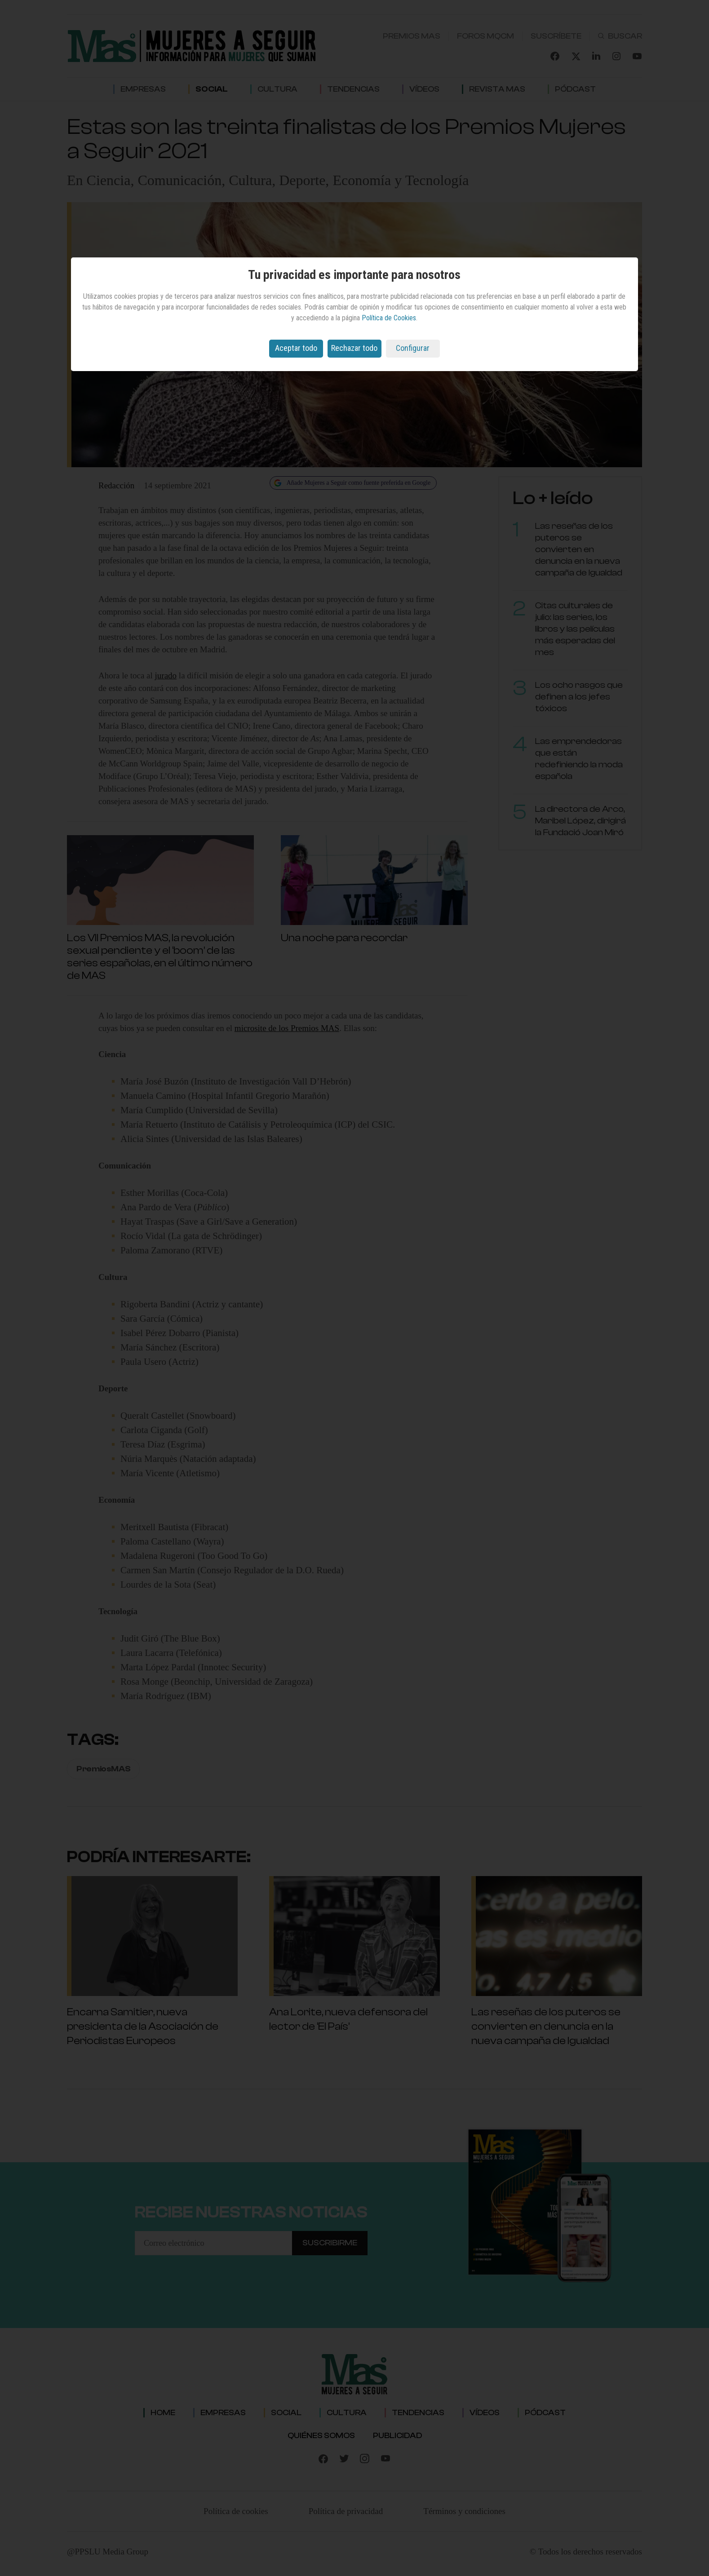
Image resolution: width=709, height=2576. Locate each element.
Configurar (413, 348)
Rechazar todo (354, 348)
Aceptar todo (296, 348)
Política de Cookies (389, 318)
